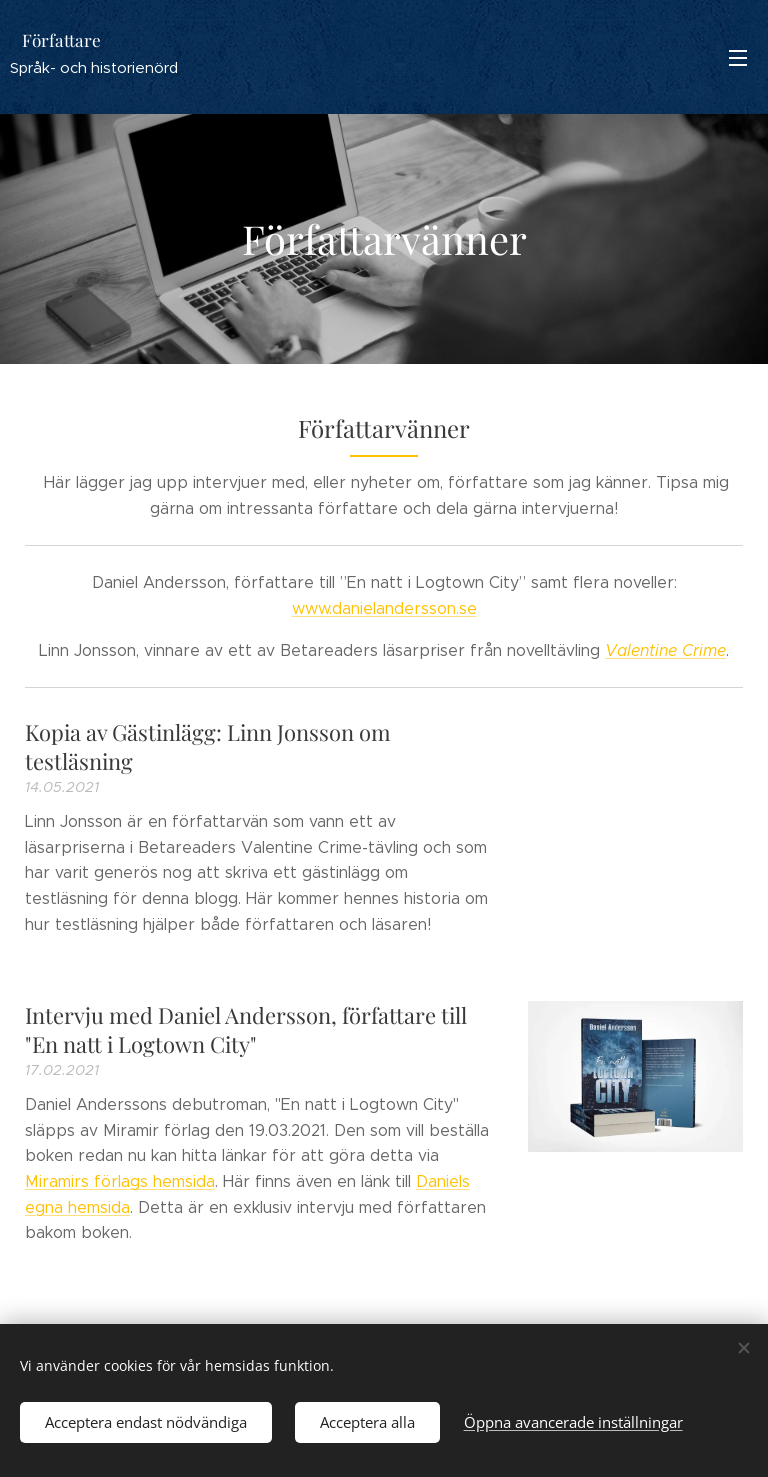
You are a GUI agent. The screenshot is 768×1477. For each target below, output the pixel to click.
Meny (738, 58)
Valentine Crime (665, 650)
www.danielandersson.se (384, 608)
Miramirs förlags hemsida (120, 1181)
